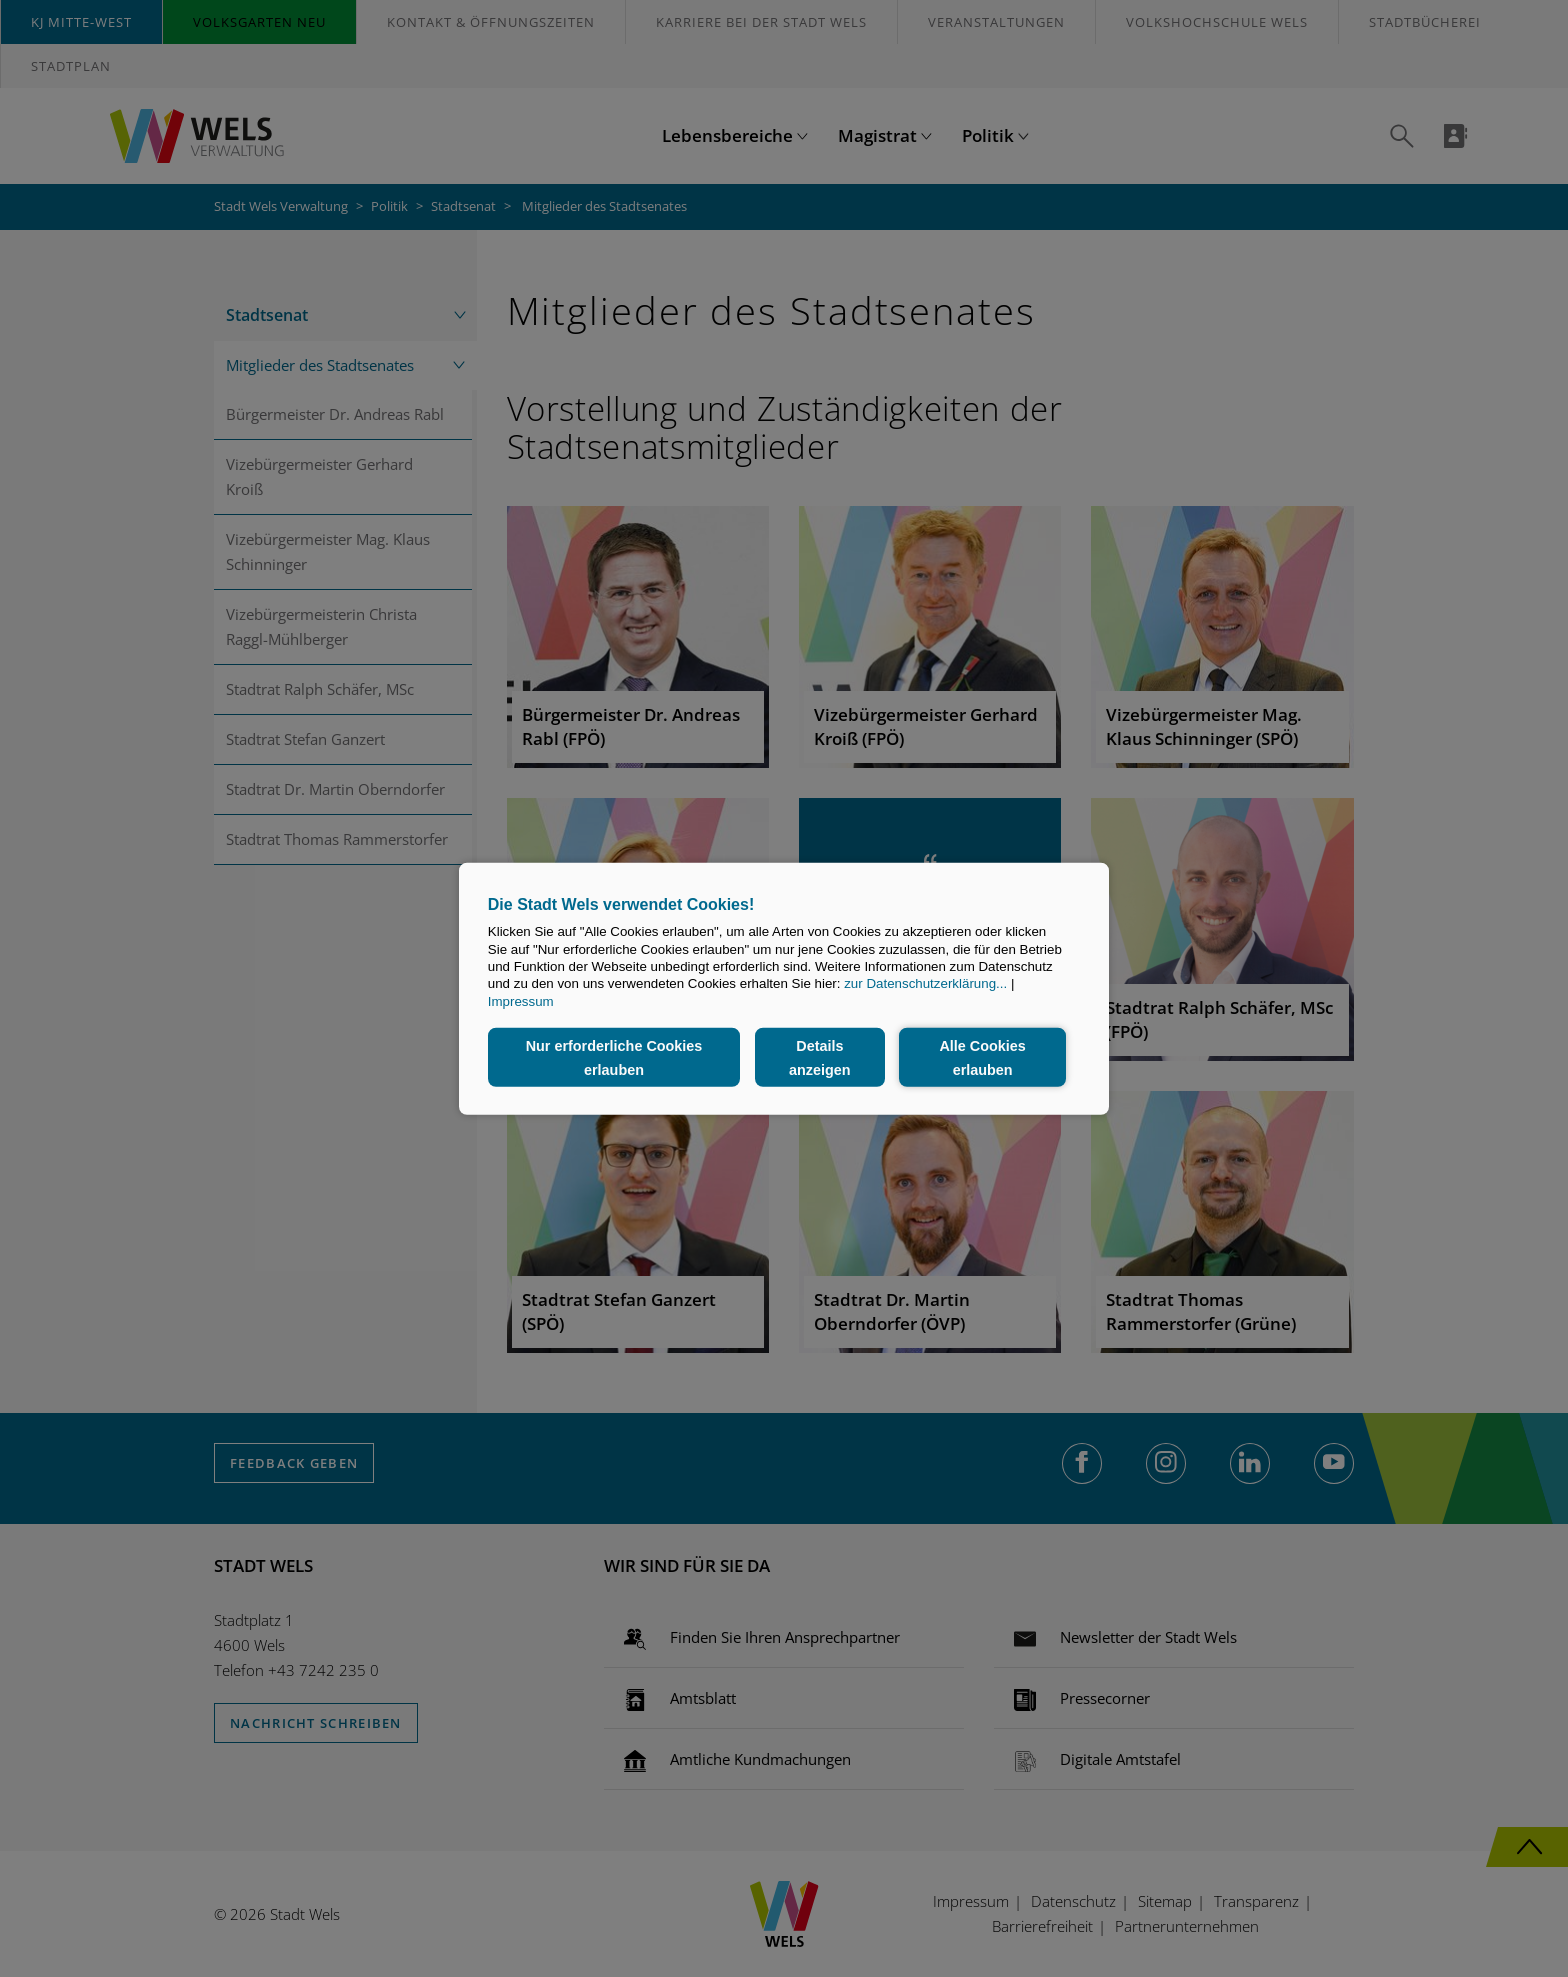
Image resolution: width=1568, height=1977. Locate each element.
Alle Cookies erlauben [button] (982, 1057)
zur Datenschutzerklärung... (925, 983)
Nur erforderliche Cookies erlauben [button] (614, 1057)
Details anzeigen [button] (820, 1057)
